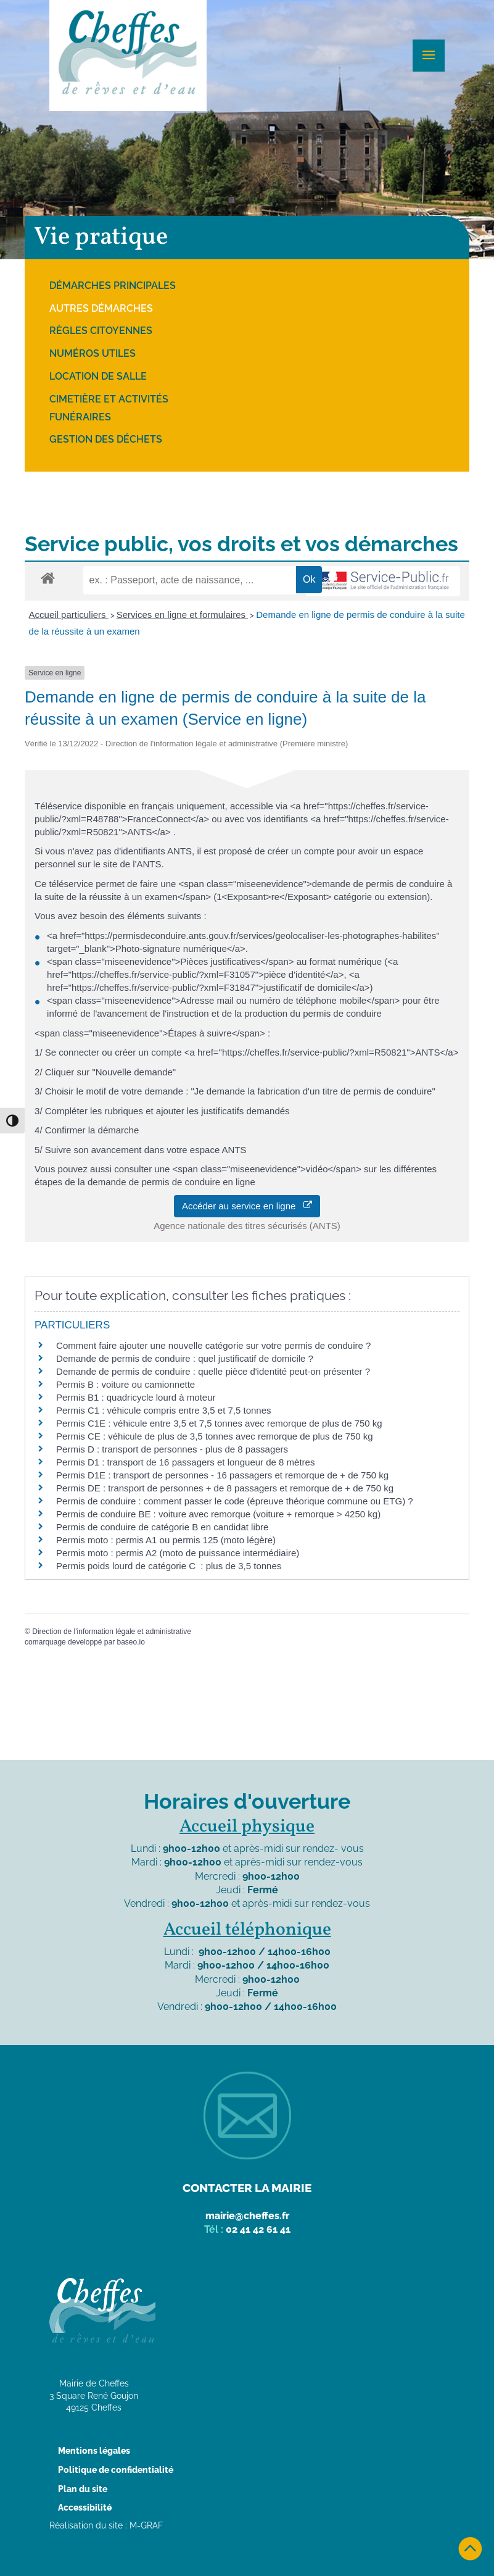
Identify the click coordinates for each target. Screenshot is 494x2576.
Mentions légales (94, 2451)
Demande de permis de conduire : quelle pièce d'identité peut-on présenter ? (213, 1371)
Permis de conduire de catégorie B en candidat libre (162, 1527)
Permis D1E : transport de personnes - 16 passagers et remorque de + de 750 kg (222, 1475)
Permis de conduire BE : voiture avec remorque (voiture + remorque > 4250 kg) (218, 1514)
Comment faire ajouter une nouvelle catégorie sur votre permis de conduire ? (213, 1345)
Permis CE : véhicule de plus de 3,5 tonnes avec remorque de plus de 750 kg (214, 1436)
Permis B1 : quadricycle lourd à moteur (135, 1397)
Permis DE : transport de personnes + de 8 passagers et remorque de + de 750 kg (224, 1488)
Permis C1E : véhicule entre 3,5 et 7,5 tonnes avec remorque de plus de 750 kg (219, 1423)
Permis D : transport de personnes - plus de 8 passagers (172, 1449)
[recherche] (189, 580)
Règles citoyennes (100, 330)
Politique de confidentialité (115, 2470)
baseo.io (130, 1642)
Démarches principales (112, 285)
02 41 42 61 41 (258, 2229)
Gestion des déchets (105, 439)
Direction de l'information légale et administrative (111, 1631)
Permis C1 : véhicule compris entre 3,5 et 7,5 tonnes (163, 1410)
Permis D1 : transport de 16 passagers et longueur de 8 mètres (185, 1462)
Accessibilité (85, 2507)
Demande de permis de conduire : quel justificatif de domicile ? (184, 1358)
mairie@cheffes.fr (247, 2216)
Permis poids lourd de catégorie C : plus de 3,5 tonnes (168, 1566)
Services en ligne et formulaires (182, 614)
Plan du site (82, 2489)
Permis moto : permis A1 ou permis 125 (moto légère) (166, 1540)
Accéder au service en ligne (247, 1206)
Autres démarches (101, 308)
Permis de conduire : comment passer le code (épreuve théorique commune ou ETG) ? (234, 1501)
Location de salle (98, 376)
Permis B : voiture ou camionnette (125, 1384)
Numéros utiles (92, 353)
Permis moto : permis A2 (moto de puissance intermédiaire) (177, 1553)
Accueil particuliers (69, 614)
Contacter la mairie (247, 2188)
